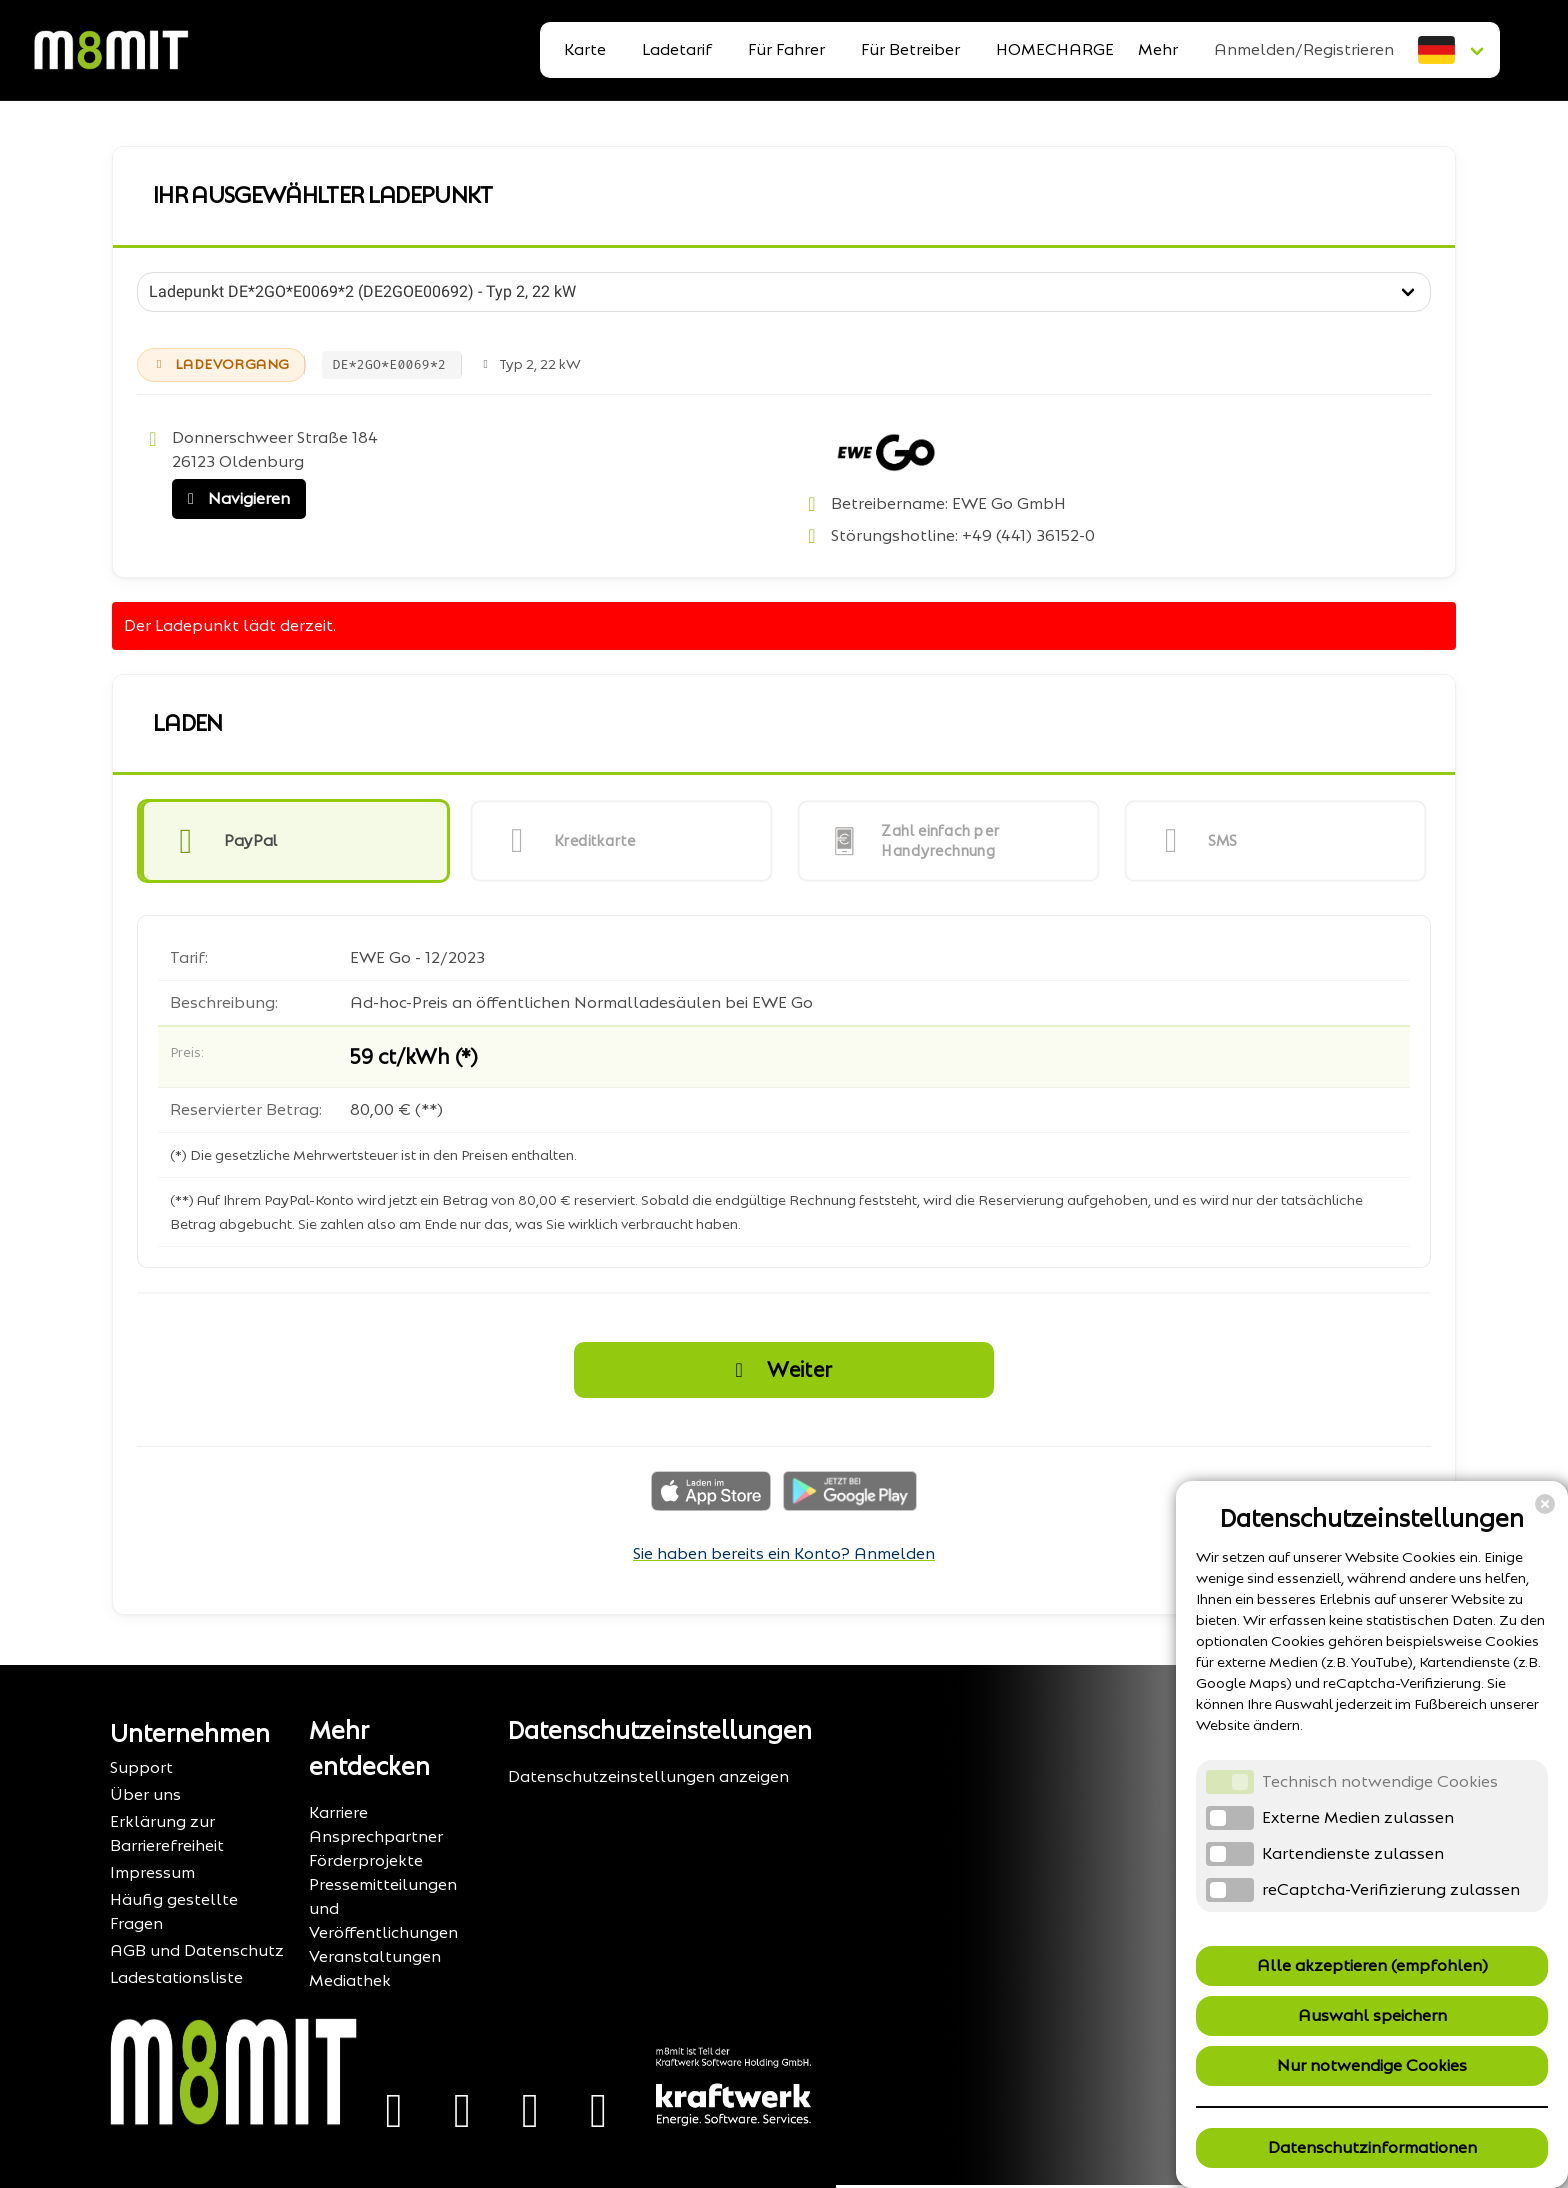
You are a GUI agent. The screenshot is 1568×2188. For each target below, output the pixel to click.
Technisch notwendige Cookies (1380, 1781)
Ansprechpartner (376, 1836)
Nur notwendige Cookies (1372, 2065)
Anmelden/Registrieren (1304, 49)
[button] (293, 841)
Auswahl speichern (1372, 2015)
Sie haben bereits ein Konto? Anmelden (784, 1553)
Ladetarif (677, 49)
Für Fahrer (786, 49)
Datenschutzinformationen (1372, 2147)
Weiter (778, 1370)
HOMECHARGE (1055, 49)
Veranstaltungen (375, 1956)
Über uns (145, 1794)
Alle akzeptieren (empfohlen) (1372, 1965)
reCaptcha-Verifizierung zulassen (1391, 1889)
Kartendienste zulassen (1353, 1853)
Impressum (152, 1872)
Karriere (338, 1812)
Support (141, 1767)
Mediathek (350, 1980)
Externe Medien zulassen (1358, 1817)
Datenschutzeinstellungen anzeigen (648, 1776)
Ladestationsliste (176, 1977)
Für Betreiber (910, 49)
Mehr (1158, 49)
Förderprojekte (366, 1860)
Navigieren (234, 499)
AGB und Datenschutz (197, 1950)
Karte (585, 49)
